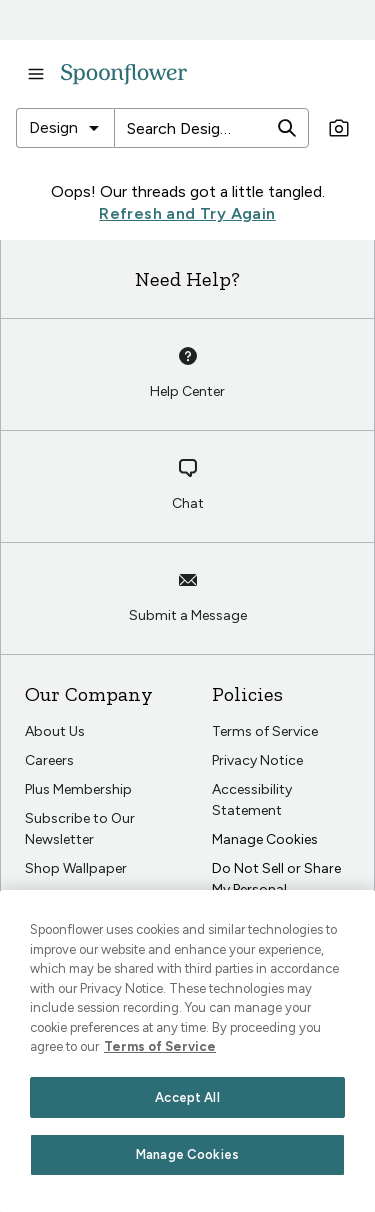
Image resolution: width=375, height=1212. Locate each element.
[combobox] (65, 128)
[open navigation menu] (36, 74)
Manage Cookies (265, 839)
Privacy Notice (257, 760)
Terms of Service (265, 731)
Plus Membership (78, 789)
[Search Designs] (192, 128)
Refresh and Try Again (187, 213)
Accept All (187, 1097)
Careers (49, 760)
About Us (55, 731)
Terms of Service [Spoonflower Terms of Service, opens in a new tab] (160, 1046)
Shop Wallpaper (76, 868)
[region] (187, 1051)
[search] (287, 128)
